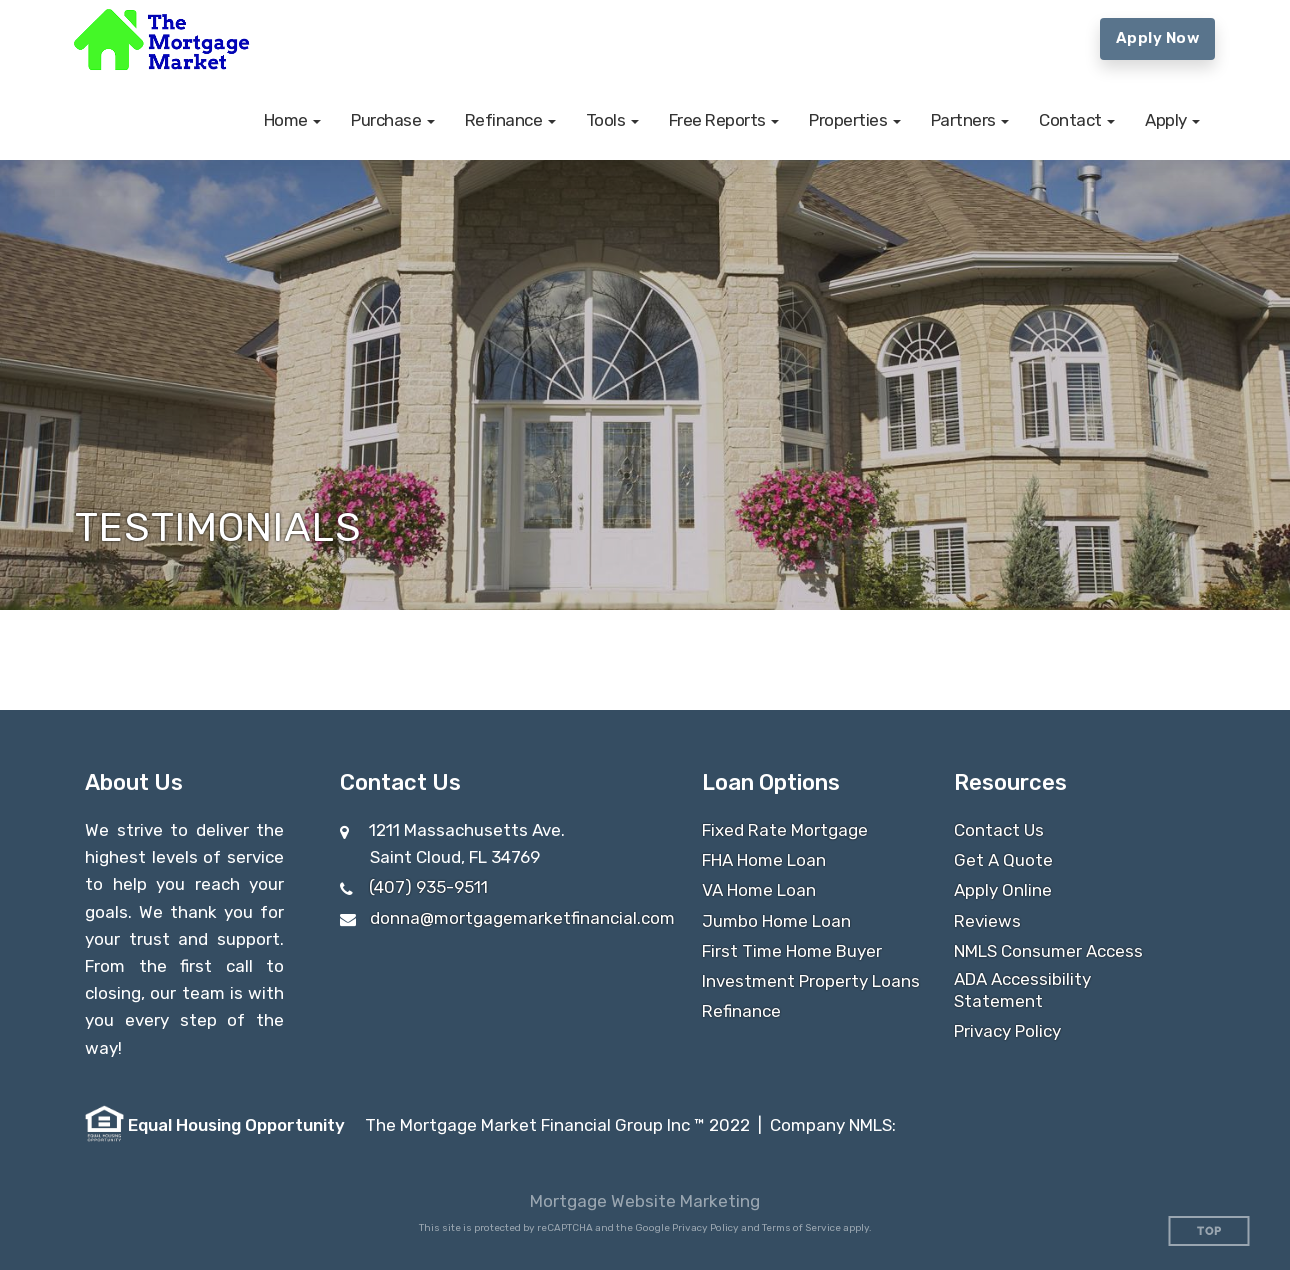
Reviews (987, 921)
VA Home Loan (759, 890)
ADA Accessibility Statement (1022, 990)
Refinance (741, 1011)
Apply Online (1003, 890)
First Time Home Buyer (792, 951)
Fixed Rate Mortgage (785, 830)
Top (1209, 1231)
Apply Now (1158, 38)
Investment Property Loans (811, 981)
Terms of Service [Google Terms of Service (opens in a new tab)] (801, 1228)
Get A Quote (1003, 860)
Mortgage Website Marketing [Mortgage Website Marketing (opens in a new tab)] (645, 1201)
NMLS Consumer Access (1048, 951)
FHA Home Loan (764, 860)
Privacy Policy (1007, 1031)
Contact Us (999, 830)
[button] (293, 120)
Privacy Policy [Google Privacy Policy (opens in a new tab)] (705, 1228)
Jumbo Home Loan (776, 921)
